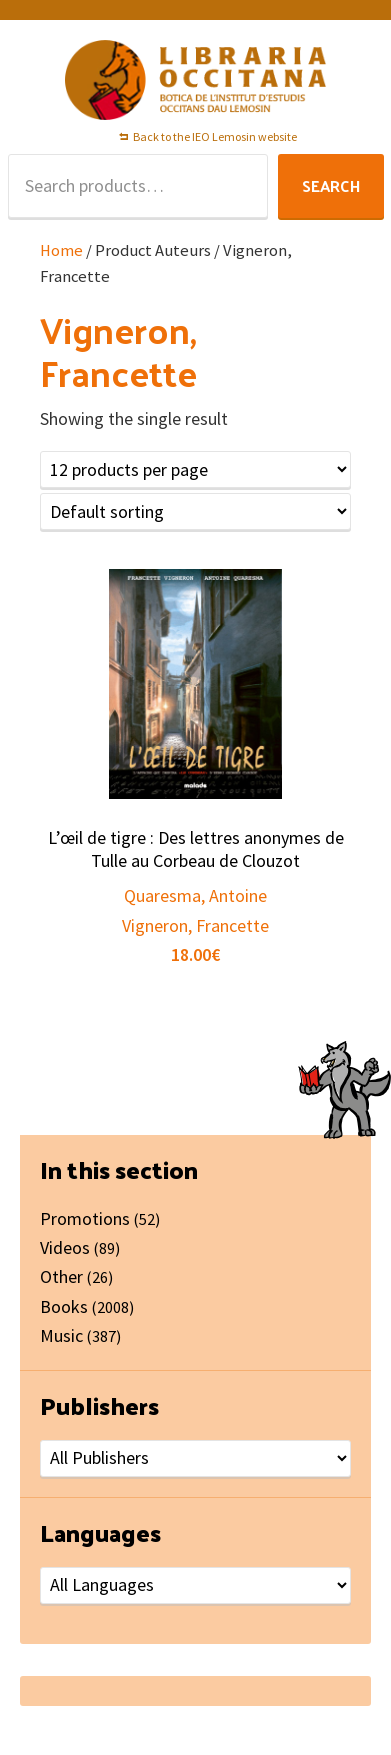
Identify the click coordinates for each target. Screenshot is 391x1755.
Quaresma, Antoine (195, 895)
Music (61, 1335)
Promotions (85, 1218)
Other (61, 1276)
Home (61, 250)
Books (64, 1306)
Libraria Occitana (196, 80)
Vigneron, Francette (195, 925)
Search (331, 185)
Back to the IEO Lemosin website (215, 136)
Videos (65, 1247)
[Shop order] (195, 511)
